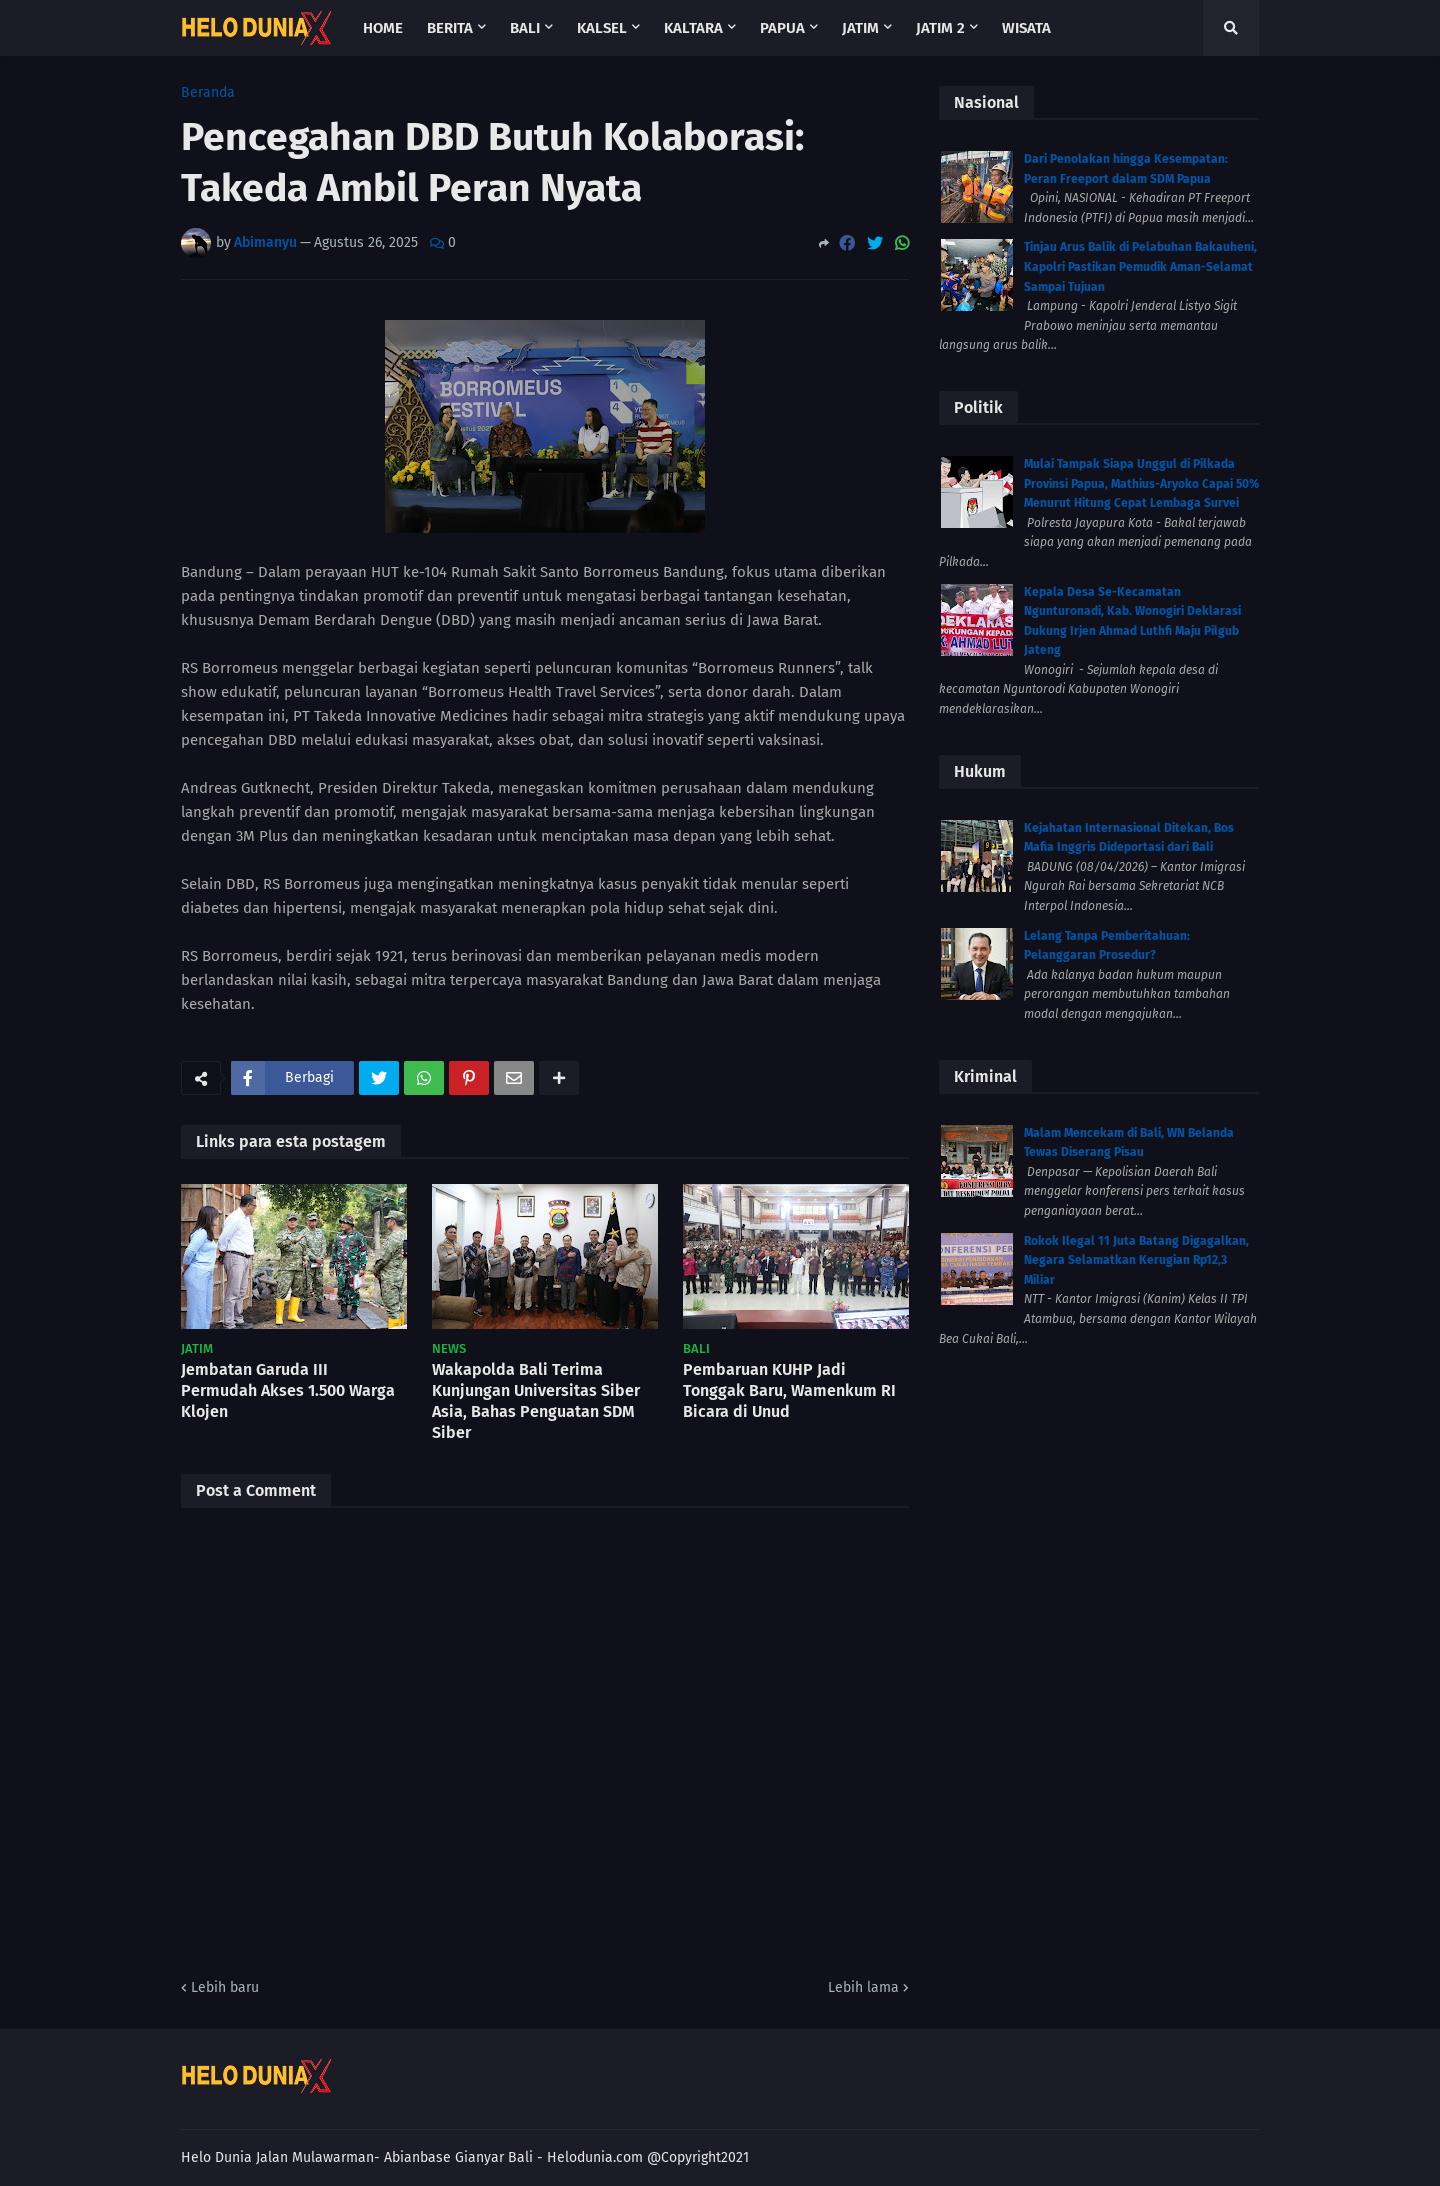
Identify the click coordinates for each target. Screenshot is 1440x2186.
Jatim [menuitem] (860, 28)
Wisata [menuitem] (1026, 28)
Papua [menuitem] (782, 28)
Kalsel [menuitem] (602, 28)
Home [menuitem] (383, 28)
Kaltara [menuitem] (693, 28)
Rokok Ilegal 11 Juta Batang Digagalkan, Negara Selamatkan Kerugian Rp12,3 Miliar (1136, 1260)
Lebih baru (225, 1987)
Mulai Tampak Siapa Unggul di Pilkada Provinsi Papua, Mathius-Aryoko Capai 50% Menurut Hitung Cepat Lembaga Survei (1141, 483)
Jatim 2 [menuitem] (940, 28)
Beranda (208, 93)
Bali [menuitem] (525, 28)
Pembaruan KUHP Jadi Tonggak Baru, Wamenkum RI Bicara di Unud (789, 1390)
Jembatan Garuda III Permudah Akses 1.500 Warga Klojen (288, 1390)
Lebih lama (863, 1987)
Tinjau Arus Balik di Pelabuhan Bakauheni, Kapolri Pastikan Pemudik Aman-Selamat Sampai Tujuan (1140, 266)
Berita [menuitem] (450, 28)
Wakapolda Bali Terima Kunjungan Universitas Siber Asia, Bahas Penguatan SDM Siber (536, 1400)
